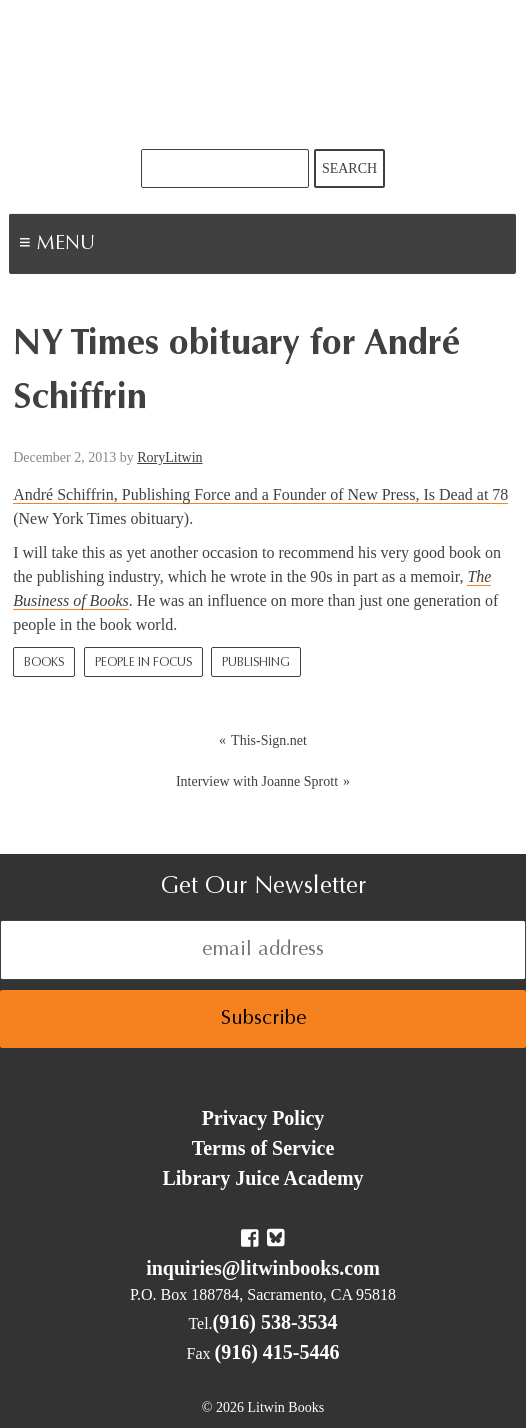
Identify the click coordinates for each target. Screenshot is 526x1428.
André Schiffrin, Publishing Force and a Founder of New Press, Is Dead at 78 (260, 494)
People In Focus (143, 663)
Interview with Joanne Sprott (257, 781)
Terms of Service (263, 1148)
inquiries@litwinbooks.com (263, 1268)
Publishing (256, 663)
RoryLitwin (169, 457)
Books (44, 663)
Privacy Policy (263, 1118)
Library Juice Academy (262, 1178)
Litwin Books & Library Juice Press (263, 74)
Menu (126, 246)
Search (349, 168)
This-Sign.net (269, 740)
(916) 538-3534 (275, 1322)
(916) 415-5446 (277, 1352)
